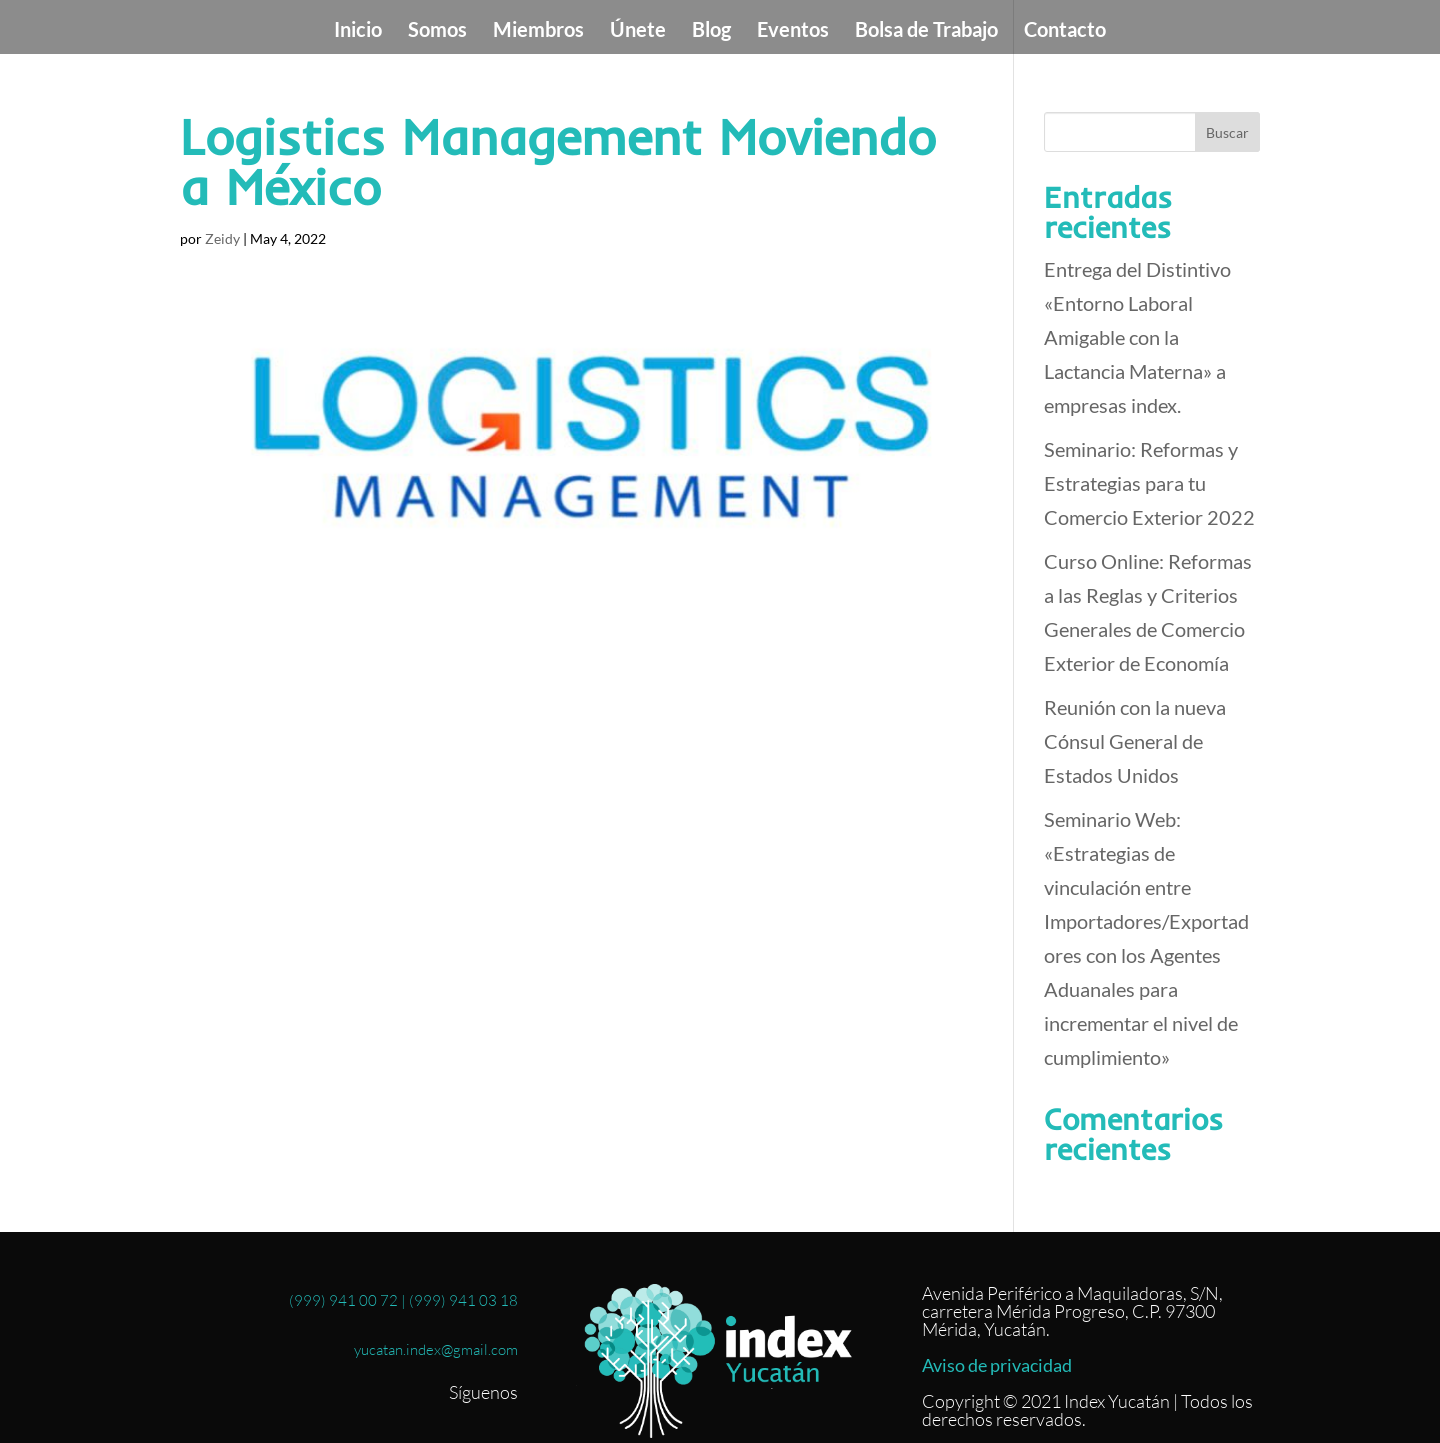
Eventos (793, 31)
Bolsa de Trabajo (926, 31)
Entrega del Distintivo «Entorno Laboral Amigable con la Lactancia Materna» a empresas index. (1137, 337)
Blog (711, 31)
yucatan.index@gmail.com (433, 1349)
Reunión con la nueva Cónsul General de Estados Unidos (1135, 741)
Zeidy (222, 238)
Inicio (358, 31)
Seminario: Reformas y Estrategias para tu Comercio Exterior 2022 (1149, 483)
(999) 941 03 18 (463, 1300)
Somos (437, 31)
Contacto (1065, 31)
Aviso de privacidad (997, 1365)
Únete (638, 31)
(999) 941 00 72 (343, 1300)
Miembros (538, 31)
